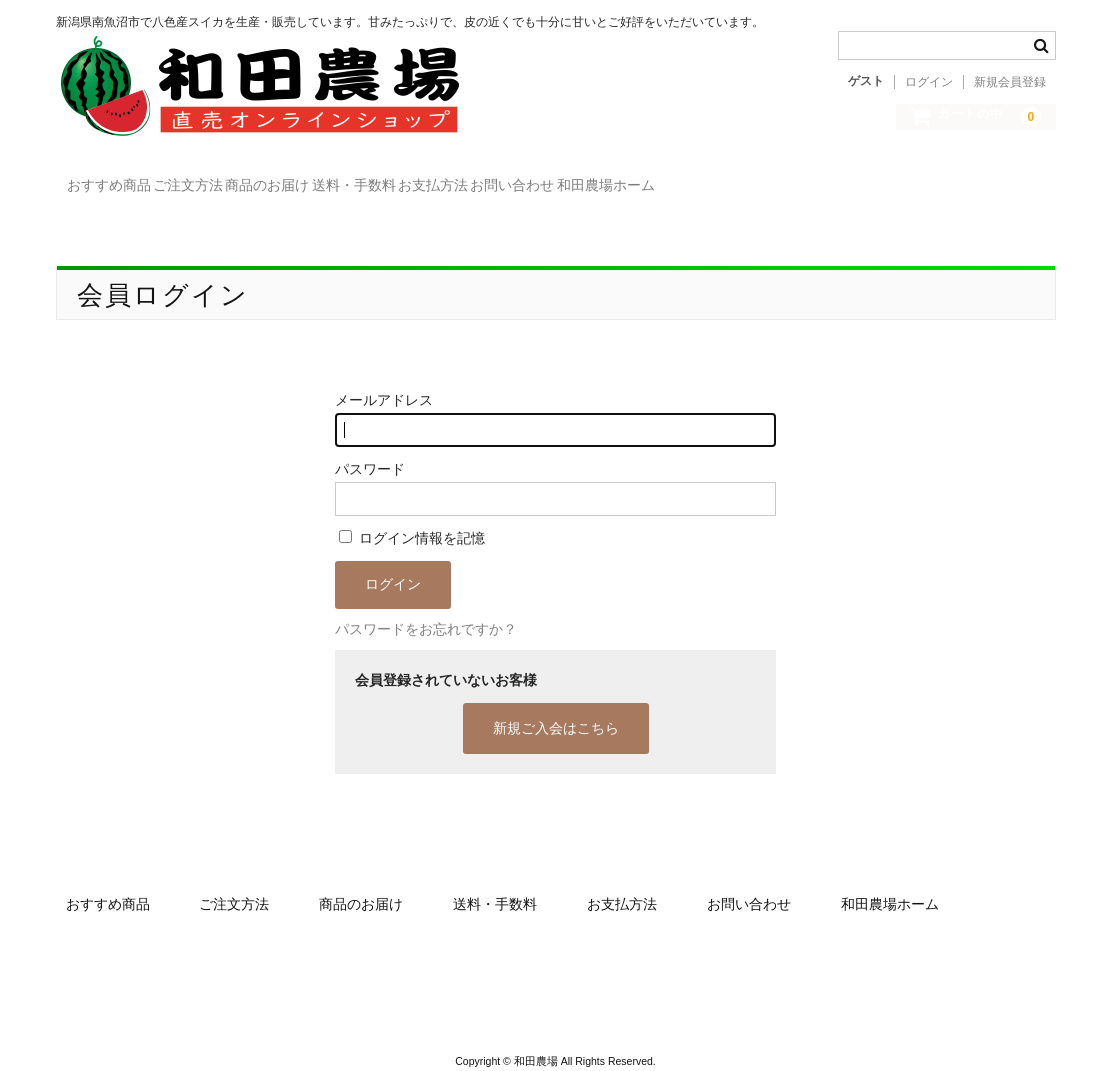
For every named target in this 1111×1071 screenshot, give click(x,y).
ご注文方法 (280, 180)
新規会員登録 (1010, 82)
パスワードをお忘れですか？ (426, 607)
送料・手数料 (561, 180)
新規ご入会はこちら (556, 706)
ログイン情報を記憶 (412, 516)
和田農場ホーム (986, 180)
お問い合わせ (835, 180)
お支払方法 (698, 180)
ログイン (929, 82)
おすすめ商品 (143, 180)
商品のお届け (417, 180)
